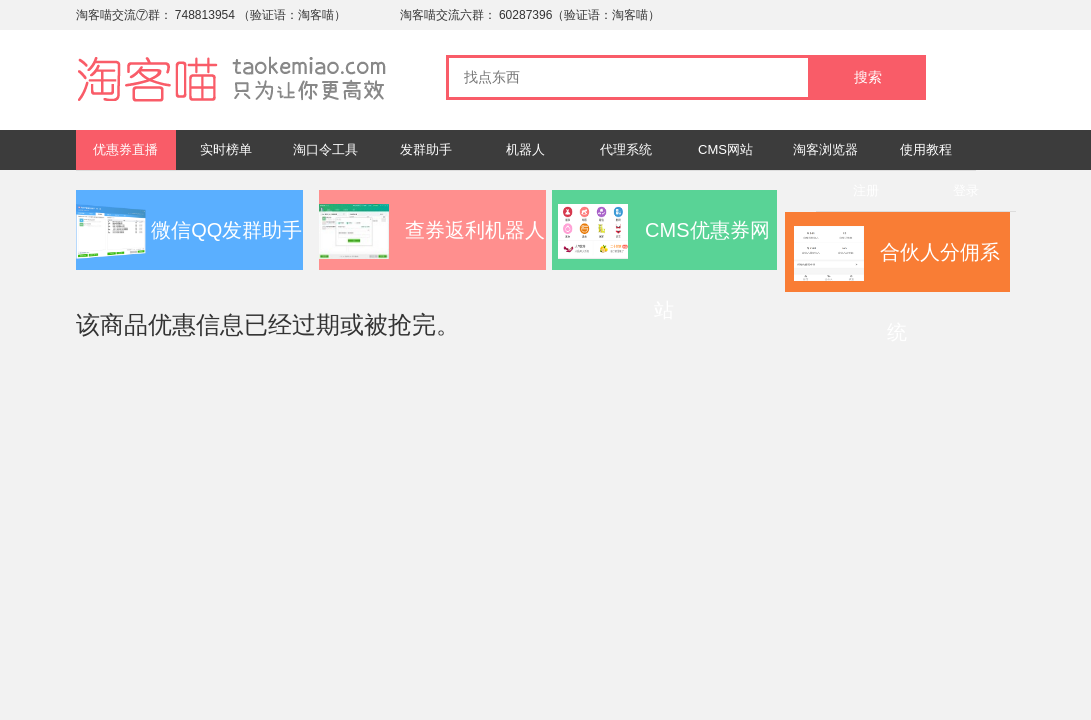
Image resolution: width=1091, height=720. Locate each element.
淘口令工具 (325, 149)
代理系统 (626, 149)
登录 (966, 190)
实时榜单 (226, 149)
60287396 (525, 15)
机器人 (525, 149)
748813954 (205, 15)
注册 (866, 190)
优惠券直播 (125, 149)
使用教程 (926, 149)
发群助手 (426, 149)
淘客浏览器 (825, 149)
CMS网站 (725, 149)
